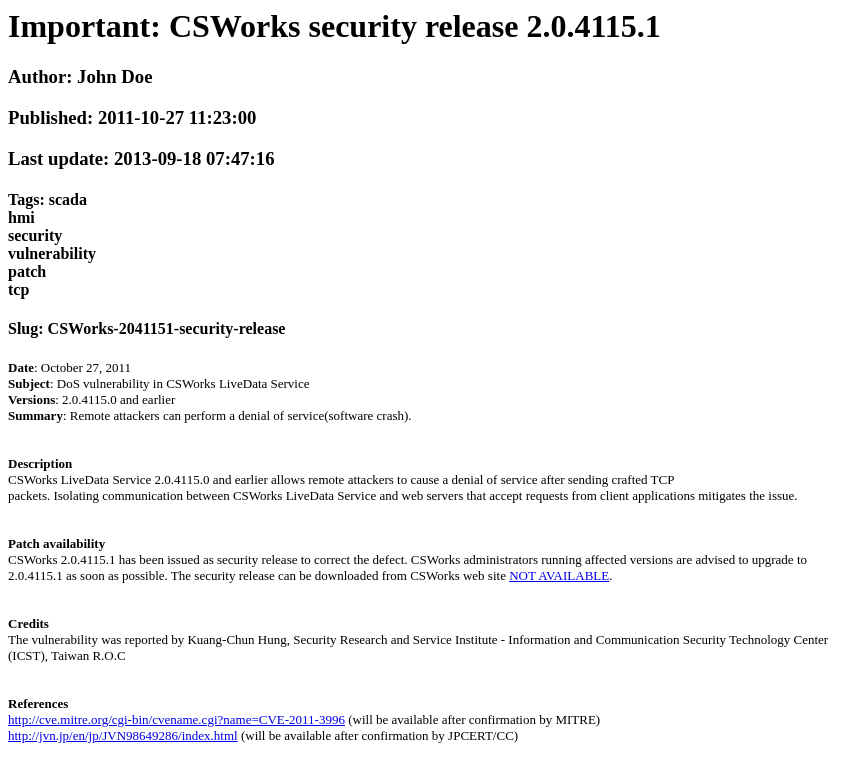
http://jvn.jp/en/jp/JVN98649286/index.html (123, 735)
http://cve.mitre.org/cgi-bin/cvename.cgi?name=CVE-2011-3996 (176, 719)
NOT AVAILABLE (559, 575)
